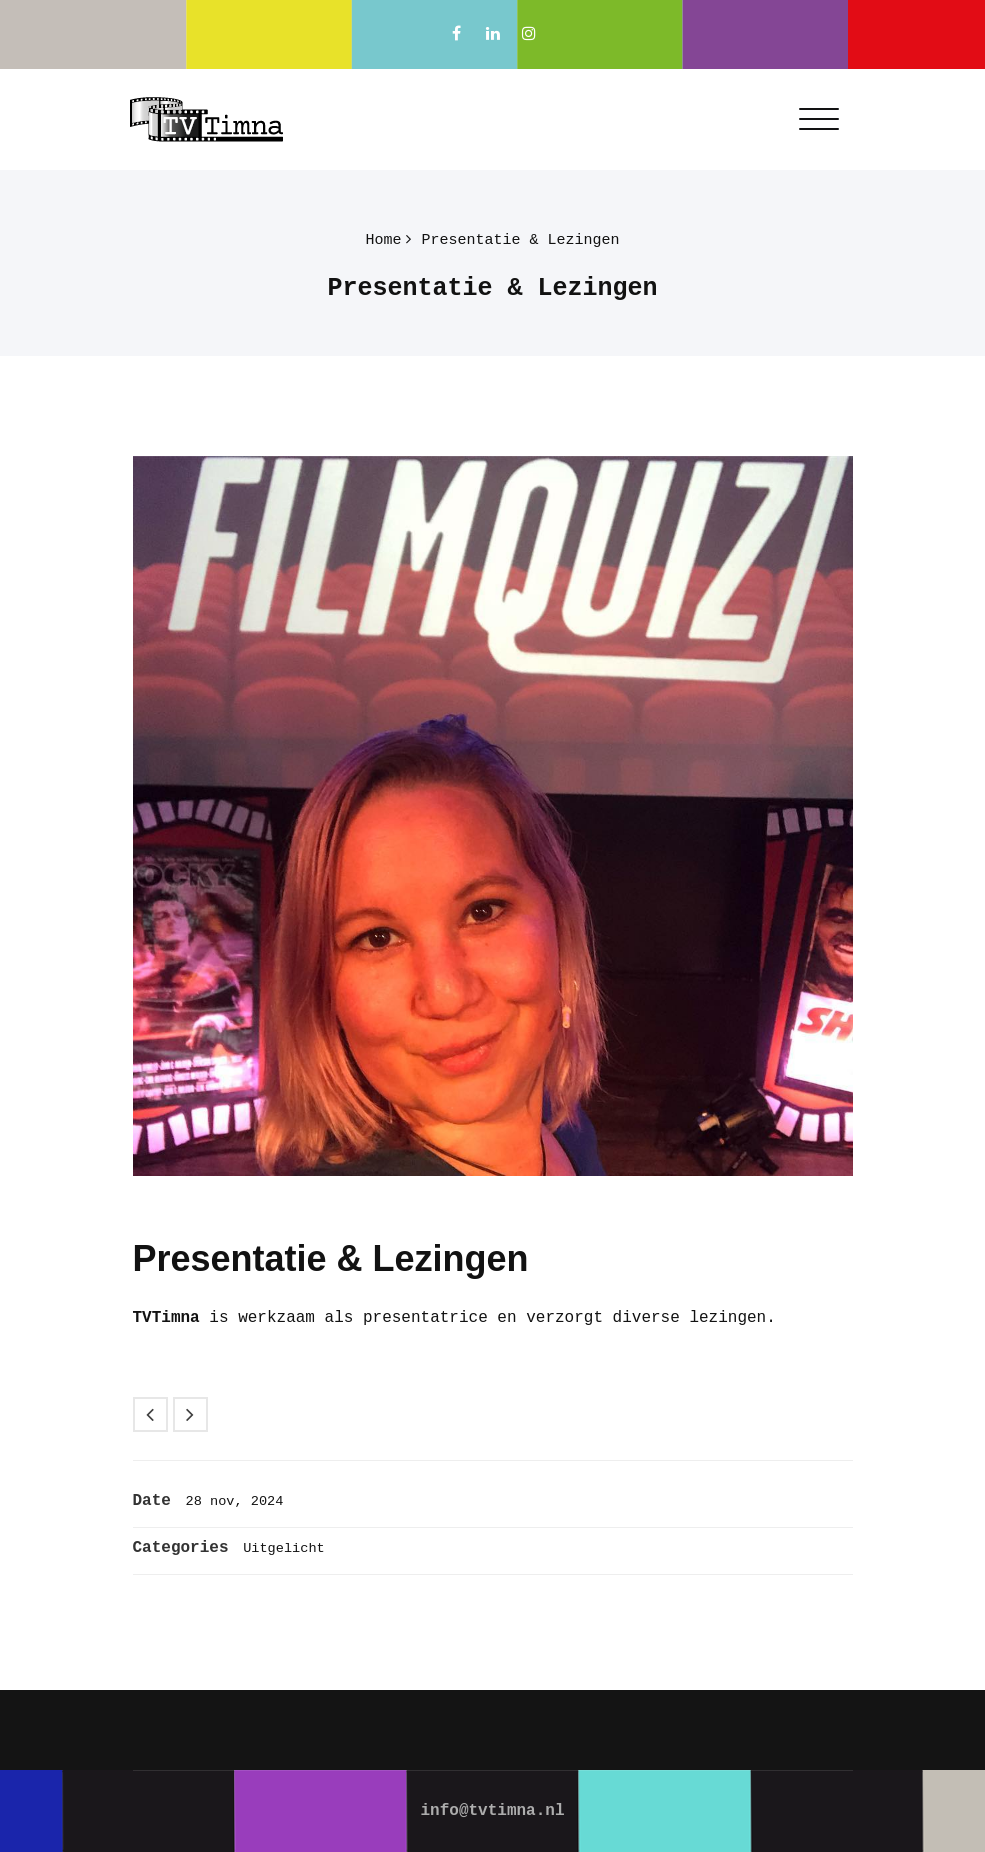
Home (383, 240)
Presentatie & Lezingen (520, 240)
